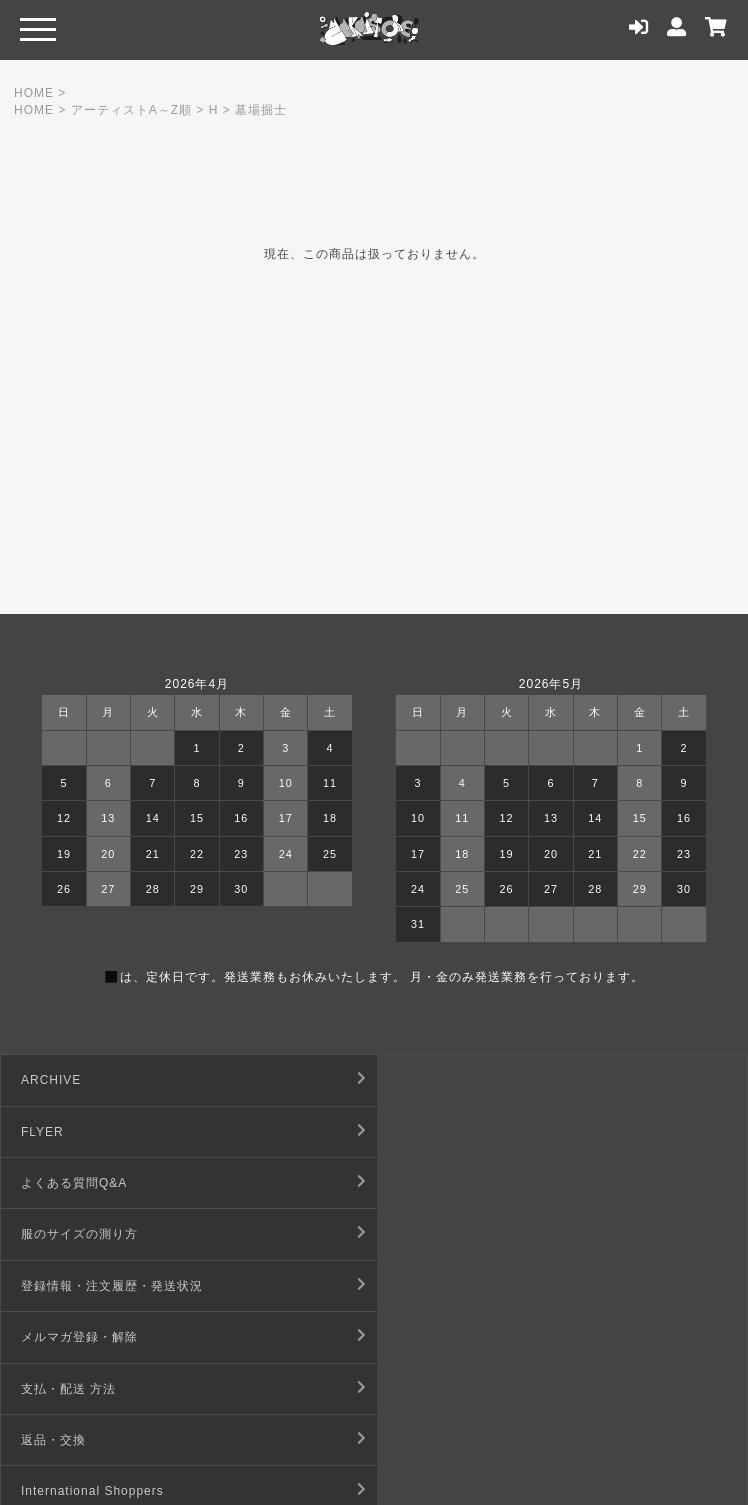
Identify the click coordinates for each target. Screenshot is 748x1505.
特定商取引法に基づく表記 (473, 1286)
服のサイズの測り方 (453, 1132)
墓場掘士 (261, 110)
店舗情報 (421, 1389)
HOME (34, 93)
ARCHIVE (51, 1080)
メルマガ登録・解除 (453, 1183)
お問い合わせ (60, 1389)
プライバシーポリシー (460, 1337)
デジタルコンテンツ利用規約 (105, 1337)
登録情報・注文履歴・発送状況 (112, 1183)
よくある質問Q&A (74, 1132)
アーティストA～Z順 (131, 110)
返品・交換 (427, 1234)
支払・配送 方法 (68, 1234)
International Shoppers (92, 1286)
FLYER (416, 1080)
